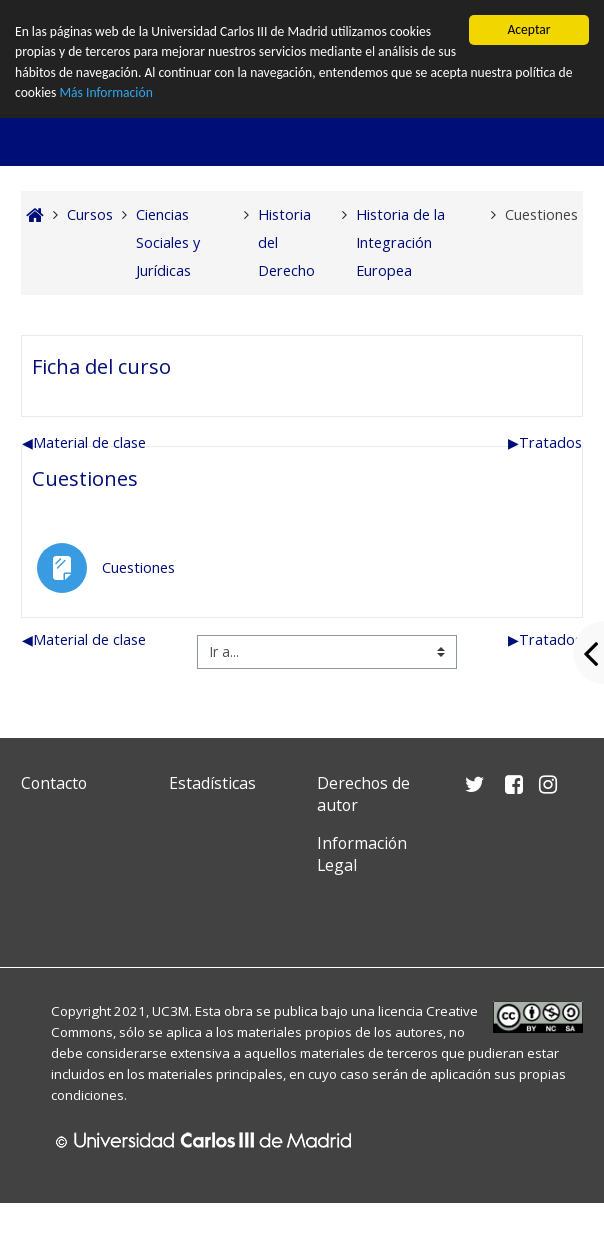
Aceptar (528, 29)
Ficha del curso (101, 366)
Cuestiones (85, 478)
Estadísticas (212, 783)
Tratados (545, 442)
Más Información (105, 92)
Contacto (54, 783)
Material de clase (84, 442)
